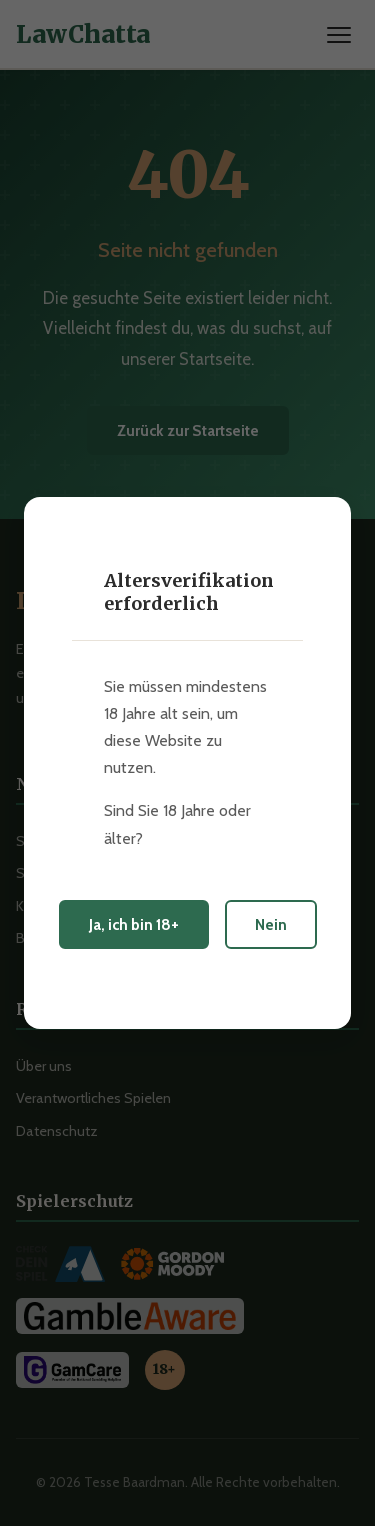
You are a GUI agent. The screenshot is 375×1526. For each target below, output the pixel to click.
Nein (271, 924)
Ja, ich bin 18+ (134, 924)
